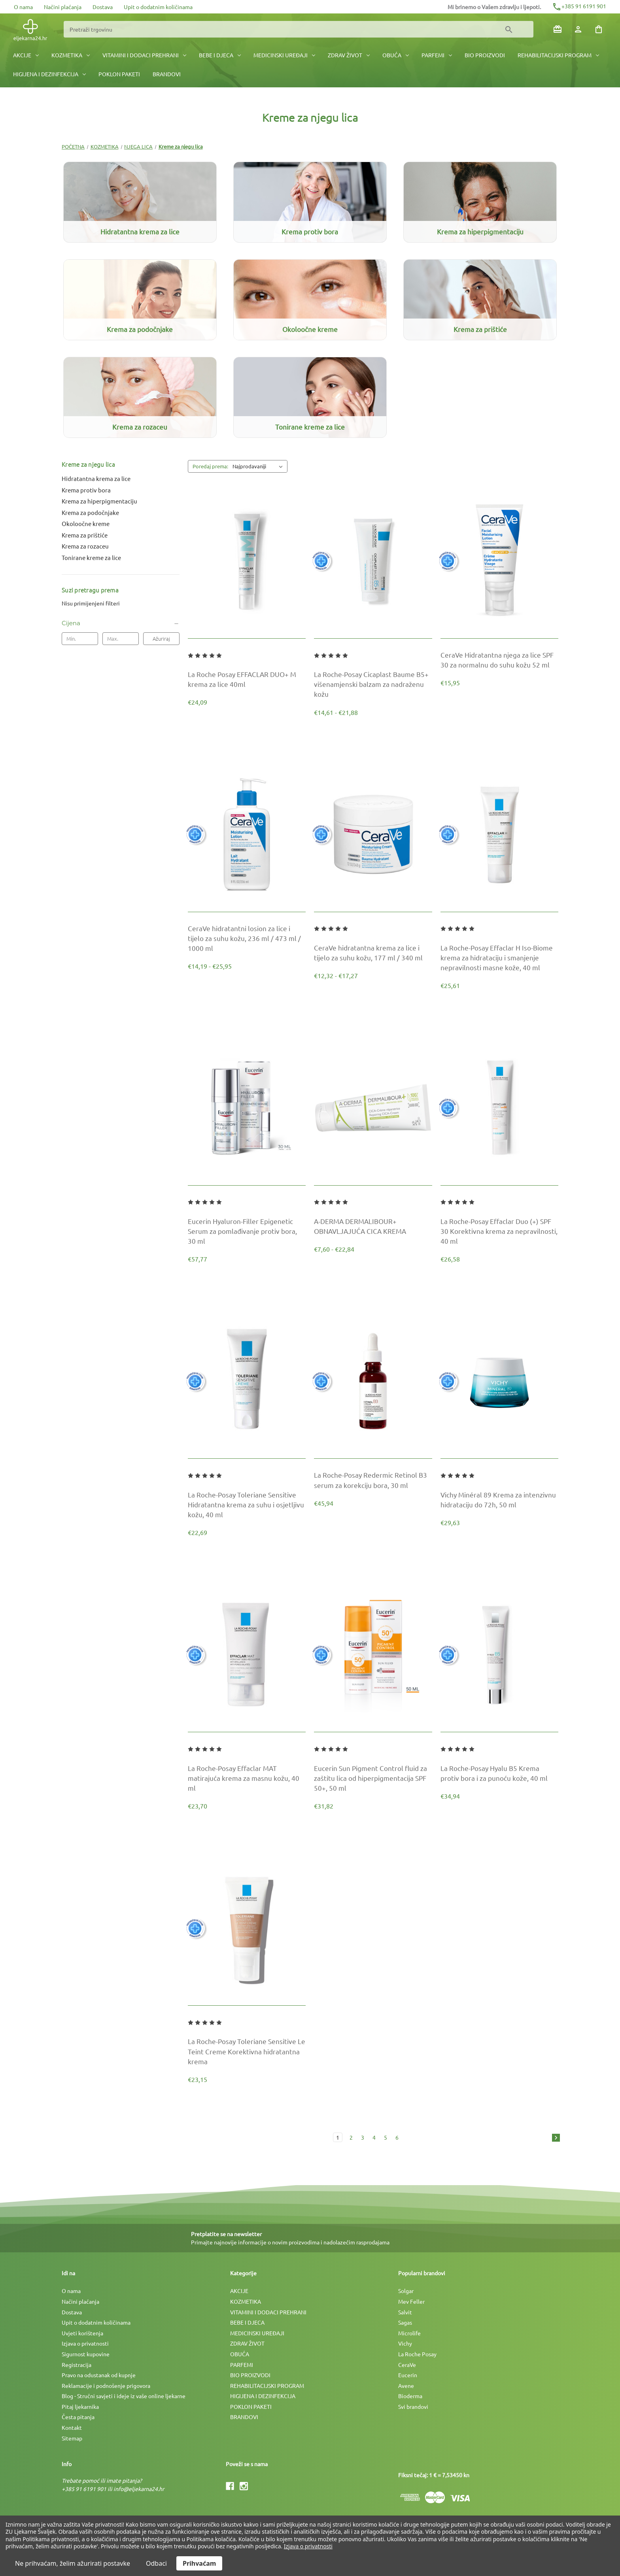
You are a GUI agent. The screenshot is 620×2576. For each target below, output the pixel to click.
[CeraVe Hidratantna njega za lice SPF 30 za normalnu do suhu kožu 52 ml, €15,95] (499, 659)
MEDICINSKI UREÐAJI (284, 54)
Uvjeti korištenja (82, 2333)
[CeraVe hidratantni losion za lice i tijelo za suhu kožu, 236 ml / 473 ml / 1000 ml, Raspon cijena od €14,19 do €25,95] (247, 938)
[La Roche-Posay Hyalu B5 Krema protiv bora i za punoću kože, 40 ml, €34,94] (499, 1773)
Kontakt (72, 2427)
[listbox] (259, 466)
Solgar (406, 2290)
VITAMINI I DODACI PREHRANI (144, 54)
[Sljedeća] (553, 2138)
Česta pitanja (78, 2416)
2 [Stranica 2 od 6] (351, 2137)
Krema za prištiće (85, 535)
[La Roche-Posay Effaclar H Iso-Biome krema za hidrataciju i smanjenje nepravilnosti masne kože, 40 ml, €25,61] (499, 958)
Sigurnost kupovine (86, 2353)
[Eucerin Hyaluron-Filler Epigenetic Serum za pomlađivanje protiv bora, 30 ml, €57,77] (247, 1231)
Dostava (103, 6)
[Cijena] (121, 623)
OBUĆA (395, 54)
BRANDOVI (167, 73)
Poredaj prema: (210, 466)
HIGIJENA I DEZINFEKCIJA (49, 73)
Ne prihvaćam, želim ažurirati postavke (72, 2563)
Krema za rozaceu (85, 546)
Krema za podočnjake (90, 512)
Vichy (405, 2343)
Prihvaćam (199, 2563)
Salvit (405, 2312)
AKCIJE (26, 54)
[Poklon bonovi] (557, 29)
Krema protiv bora (86, 490)
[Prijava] (578, 29)
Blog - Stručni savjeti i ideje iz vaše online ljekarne (123, 2395)
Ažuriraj (161, 638)
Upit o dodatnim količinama (158, 6)
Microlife (409, 2333)
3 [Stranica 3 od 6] (362, 2137)
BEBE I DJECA (220, 54)
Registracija (76, 2364)
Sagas (405, 2322)
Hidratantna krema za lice (96, 478)
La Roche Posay (417, 2353)
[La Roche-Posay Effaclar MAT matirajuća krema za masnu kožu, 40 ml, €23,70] (247, 1778)
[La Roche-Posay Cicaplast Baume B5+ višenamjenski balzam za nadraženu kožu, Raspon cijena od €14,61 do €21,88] (373, 684)
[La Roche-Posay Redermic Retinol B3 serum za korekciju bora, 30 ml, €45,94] (373, 1480)
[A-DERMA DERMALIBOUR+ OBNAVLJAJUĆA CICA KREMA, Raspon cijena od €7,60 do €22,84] (373, 1226)
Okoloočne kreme (86, 523)
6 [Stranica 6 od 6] (397, 2137)
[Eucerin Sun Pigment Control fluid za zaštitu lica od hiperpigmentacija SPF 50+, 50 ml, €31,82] (373, 1778)
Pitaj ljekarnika (80, 2406)
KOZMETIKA (70, 54)
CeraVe (407, 2364)
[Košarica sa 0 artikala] (598, 29)
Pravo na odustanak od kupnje (99, 2374)
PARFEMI (437, 54)
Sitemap (72, 2438)
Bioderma (410, 2395)
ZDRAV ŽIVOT (349, 54)
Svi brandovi (413, 2406)
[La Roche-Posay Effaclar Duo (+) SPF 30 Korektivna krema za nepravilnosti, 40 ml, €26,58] (499, 1231)
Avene (406, 2385)
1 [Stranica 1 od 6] (337, 2137)
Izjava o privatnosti (85, 2343)
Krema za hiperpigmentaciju (99, 501)
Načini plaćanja (62, 6)
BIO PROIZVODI (485, 54)
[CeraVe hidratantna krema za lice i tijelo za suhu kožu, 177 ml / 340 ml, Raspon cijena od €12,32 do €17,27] (373, 952)
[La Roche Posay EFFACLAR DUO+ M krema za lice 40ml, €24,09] (247, 679)
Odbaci (156, 2563)
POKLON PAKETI (119, 73)
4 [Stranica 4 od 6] (374, 2137)
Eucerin (407, 2374)
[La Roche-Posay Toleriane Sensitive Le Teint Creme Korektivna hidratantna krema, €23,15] (247, 2051)
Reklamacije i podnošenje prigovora (106, 2385)
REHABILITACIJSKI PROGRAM (558, 54)
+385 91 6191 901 (579, 5)
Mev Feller (411, 2301)
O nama (23, 6)
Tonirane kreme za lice (91, 557)
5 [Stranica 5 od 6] (385, 2137)
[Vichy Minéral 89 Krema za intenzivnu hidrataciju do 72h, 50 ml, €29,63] (499, 1499)
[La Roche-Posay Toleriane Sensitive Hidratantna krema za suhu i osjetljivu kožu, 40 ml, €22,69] (247, 1505)
